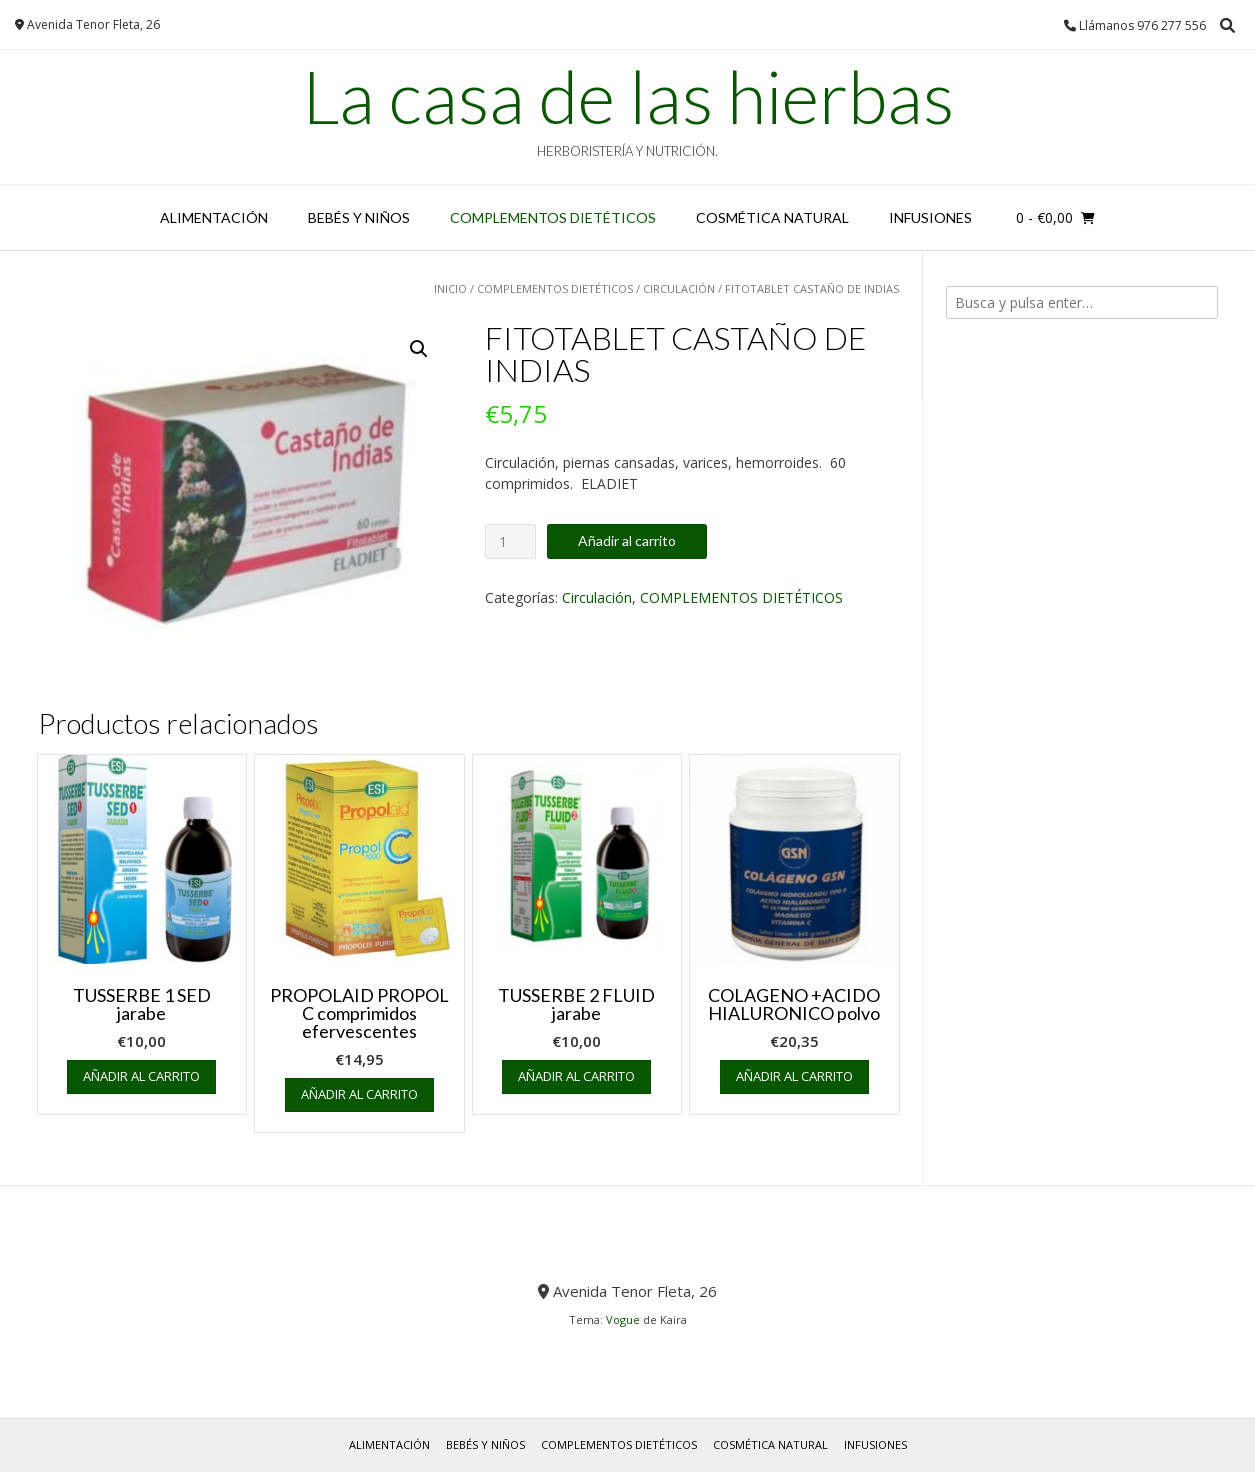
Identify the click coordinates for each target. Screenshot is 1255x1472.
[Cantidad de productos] (510, 541)
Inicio (450, 288)
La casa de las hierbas (628, 96)
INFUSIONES (930, 217)
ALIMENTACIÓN (214, 217)
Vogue (623, 1319)
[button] (419, 349)
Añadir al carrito (627, 540)
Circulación (679, 288)
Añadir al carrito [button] (141, 1076)
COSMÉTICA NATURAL (772, 217)
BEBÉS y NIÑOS (359, 217)
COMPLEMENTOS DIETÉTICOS (553, 217)
